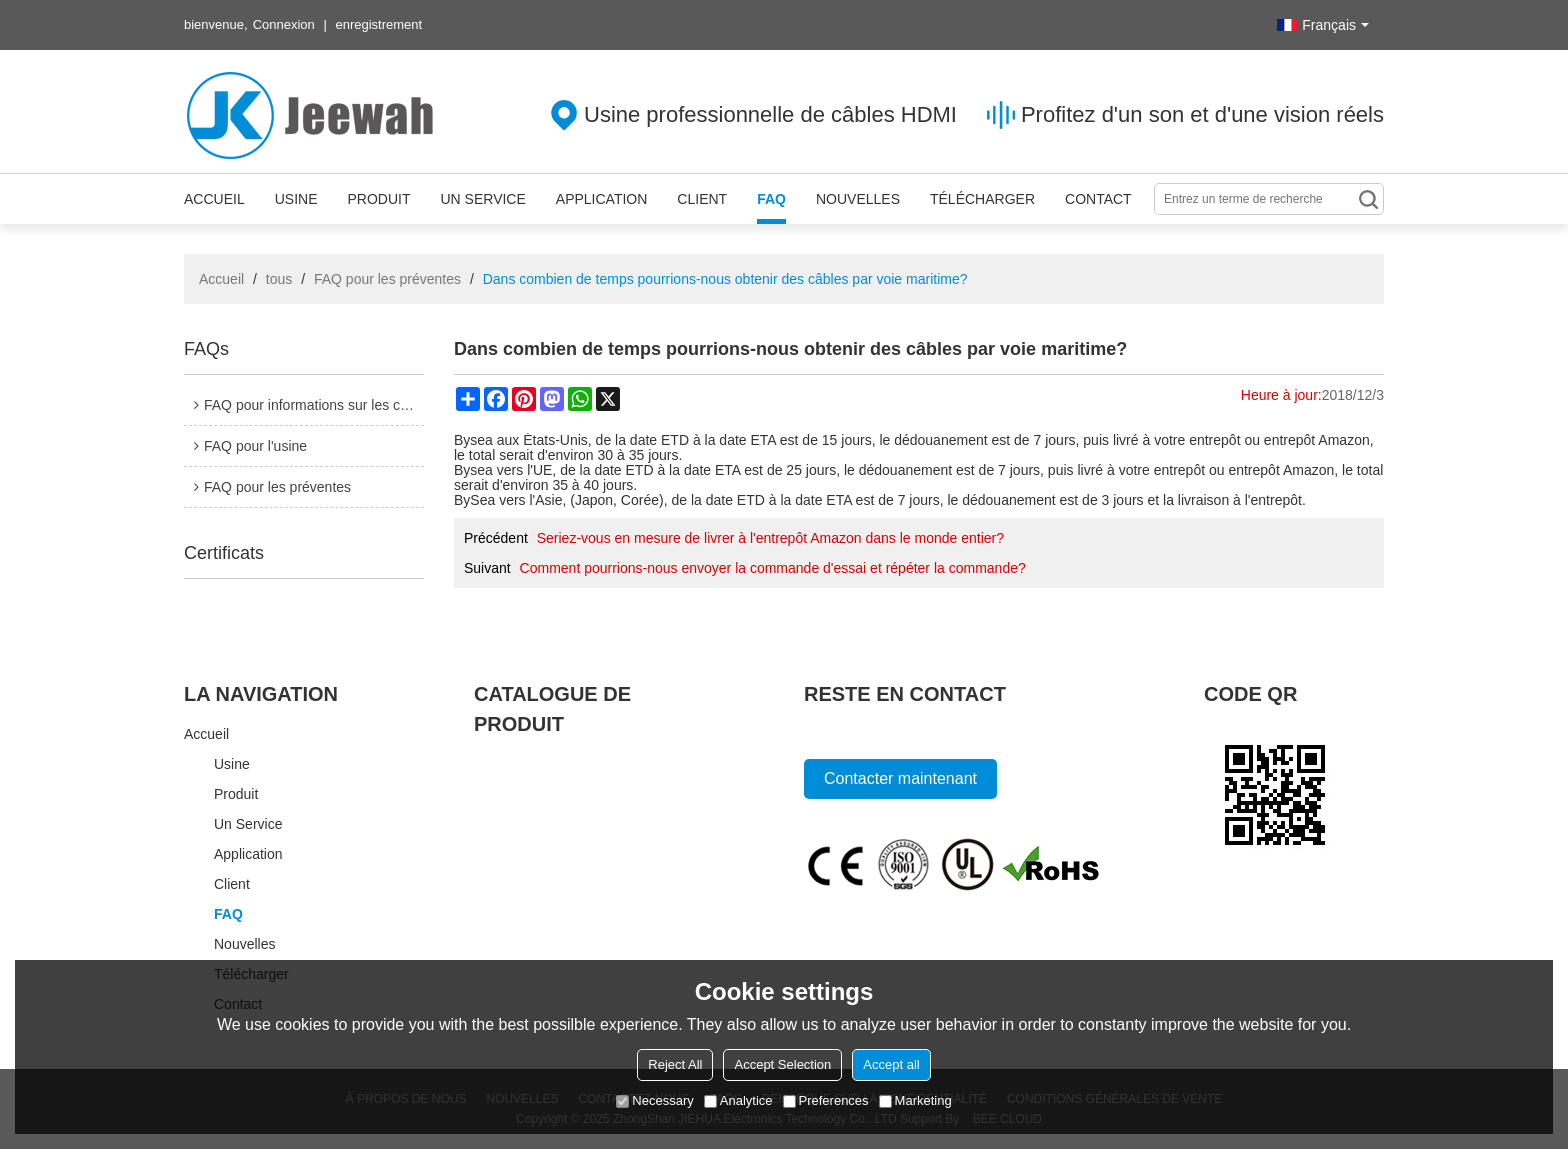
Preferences (826, 1100)
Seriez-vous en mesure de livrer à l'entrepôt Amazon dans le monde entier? (770, 538)
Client (702, 199)
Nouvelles (858, 199)
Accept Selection (782, 1064)
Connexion (284, 24)
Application (602, 199)
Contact (1098, 199)
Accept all (891, 1064)
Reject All (675, 1064)
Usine (296, 199)
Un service (482, 199)
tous (279, 279)
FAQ (771, 199)
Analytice (738, 1100)
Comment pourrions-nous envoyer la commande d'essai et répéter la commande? (773, 568)
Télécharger (982, 199)
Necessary (654, 1100)
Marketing (915, 1100)
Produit (378, 199)
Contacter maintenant (900, 778)
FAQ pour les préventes (387, 279)
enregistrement (378, 24)
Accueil (214, 199)
